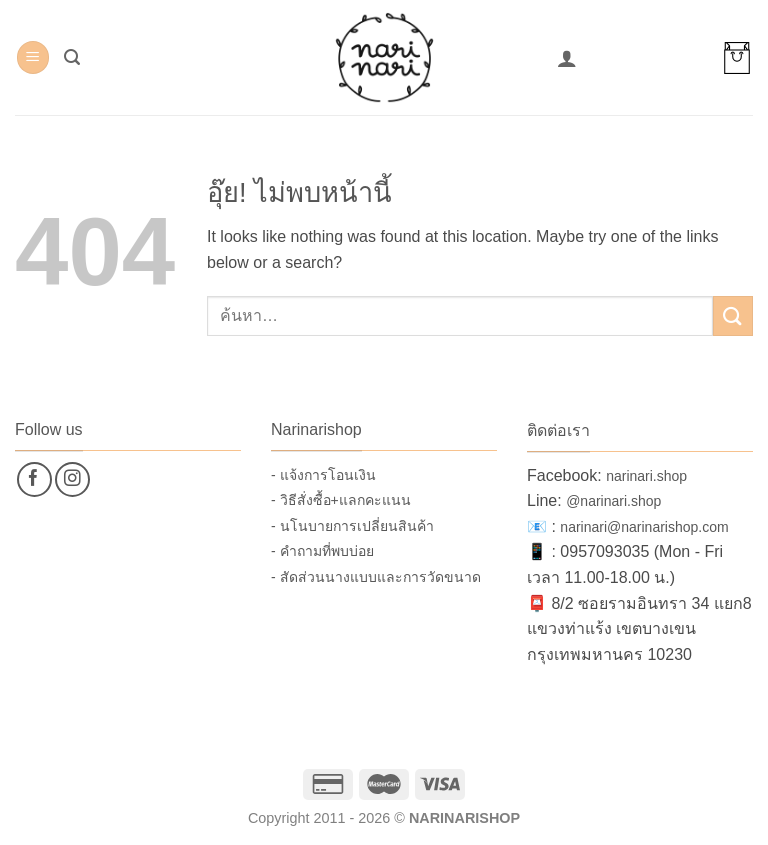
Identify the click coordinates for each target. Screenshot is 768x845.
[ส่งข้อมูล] (733, 315)
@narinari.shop (613, 501)
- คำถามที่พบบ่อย (322, 551)
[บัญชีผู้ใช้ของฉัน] (567, 58)
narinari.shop (646, 476)
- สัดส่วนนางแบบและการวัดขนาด (376, 577)
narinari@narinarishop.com (644, 527)
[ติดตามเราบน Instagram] (72, 479)
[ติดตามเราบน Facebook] (34, 479)
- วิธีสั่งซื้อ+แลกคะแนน (341, 500)
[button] (33, 57)
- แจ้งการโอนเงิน (323, 475)
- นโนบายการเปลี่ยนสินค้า (352, 526)
